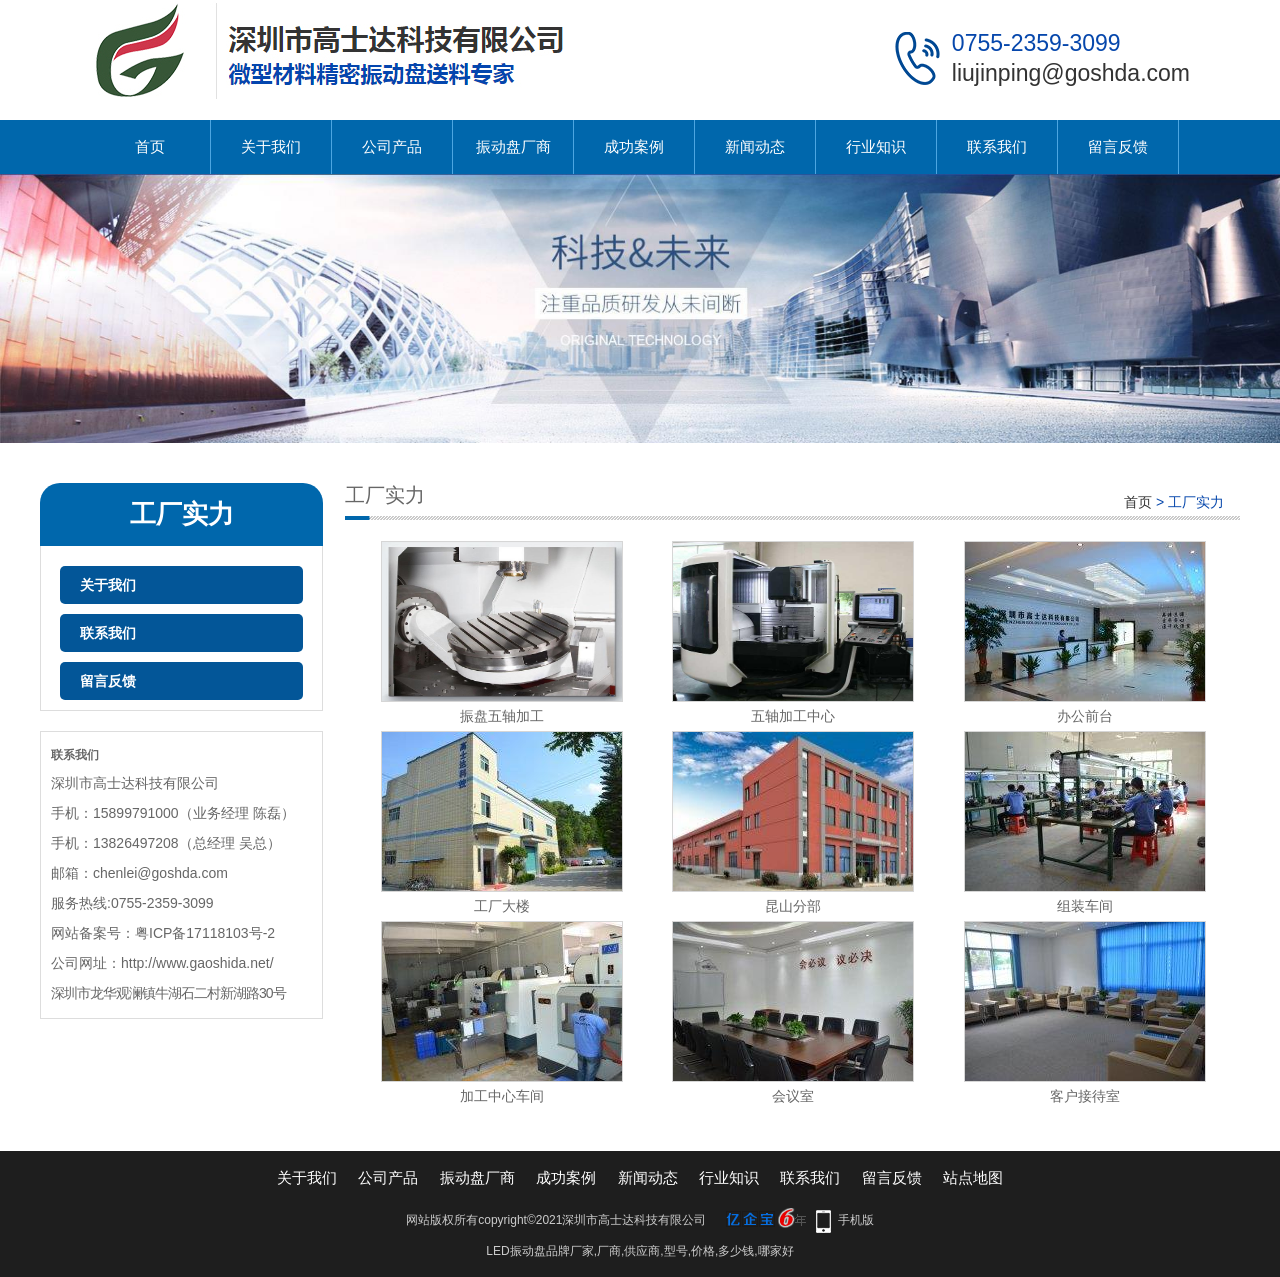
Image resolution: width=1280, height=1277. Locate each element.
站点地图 (973, 1177)
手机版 (856, 1220)
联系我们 (997, 146)
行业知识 (876, 146)
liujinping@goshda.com (1071, 73)
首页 (150, 146)
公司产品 (392, 146)
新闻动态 (755, 146)
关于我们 (271, 146)
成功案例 (634, 146)
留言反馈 (1118, 146)
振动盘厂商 (513, 146)
